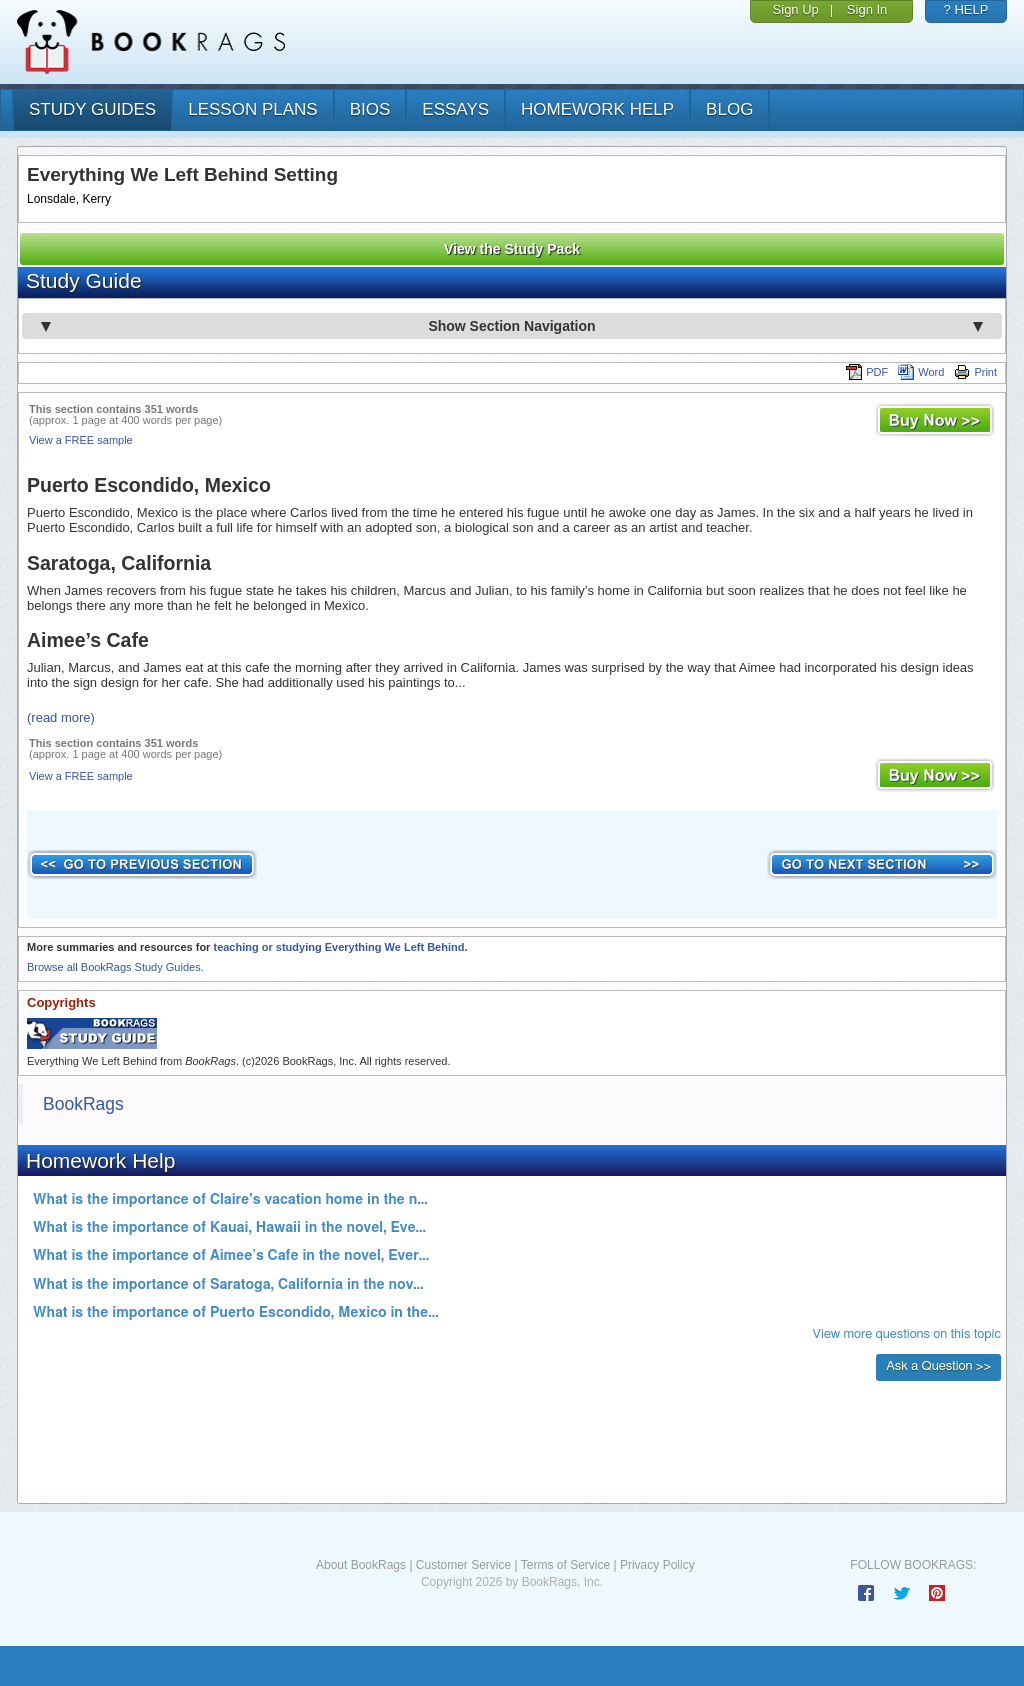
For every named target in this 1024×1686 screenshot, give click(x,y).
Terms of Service (565, 1565)
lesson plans (252, 109)
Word (921, 372)
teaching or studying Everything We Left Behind (338, 947)
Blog (729, 109)
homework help (597, 109)
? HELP (966, 9)
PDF (867, 372)
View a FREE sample (81, 440)
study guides (92, 109)
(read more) (61, 717)
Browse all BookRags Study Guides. (115, 967)
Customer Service (463, 1565)
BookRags (83, 1104)
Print (975, 372)
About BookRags (361, 1565)
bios (370, 109)
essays (455, 109)
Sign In (867, 9)
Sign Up (796, 9)
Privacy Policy (657, 1565)
